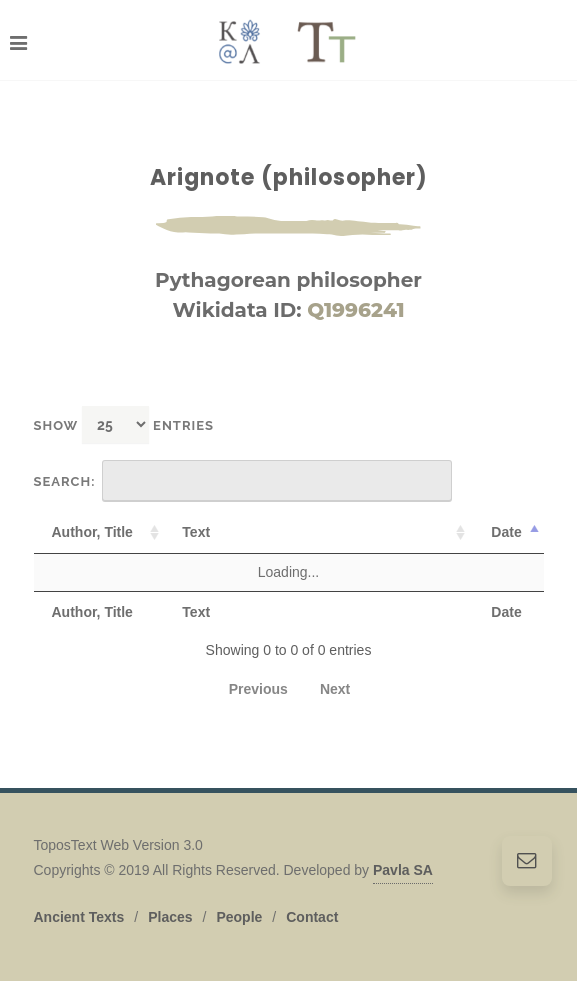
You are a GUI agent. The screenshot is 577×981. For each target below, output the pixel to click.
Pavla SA (403, 870)
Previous (258, 689)
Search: (243, 481)
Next (335, 689)
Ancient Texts (79, 917)
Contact (312, 917)
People (239, 917)
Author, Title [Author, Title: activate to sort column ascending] (92, 532)
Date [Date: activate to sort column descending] (506, 532)
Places (170, 917)
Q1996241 (355, 310)
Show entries (124, 424)
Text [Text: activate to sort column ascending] (196, 532)
